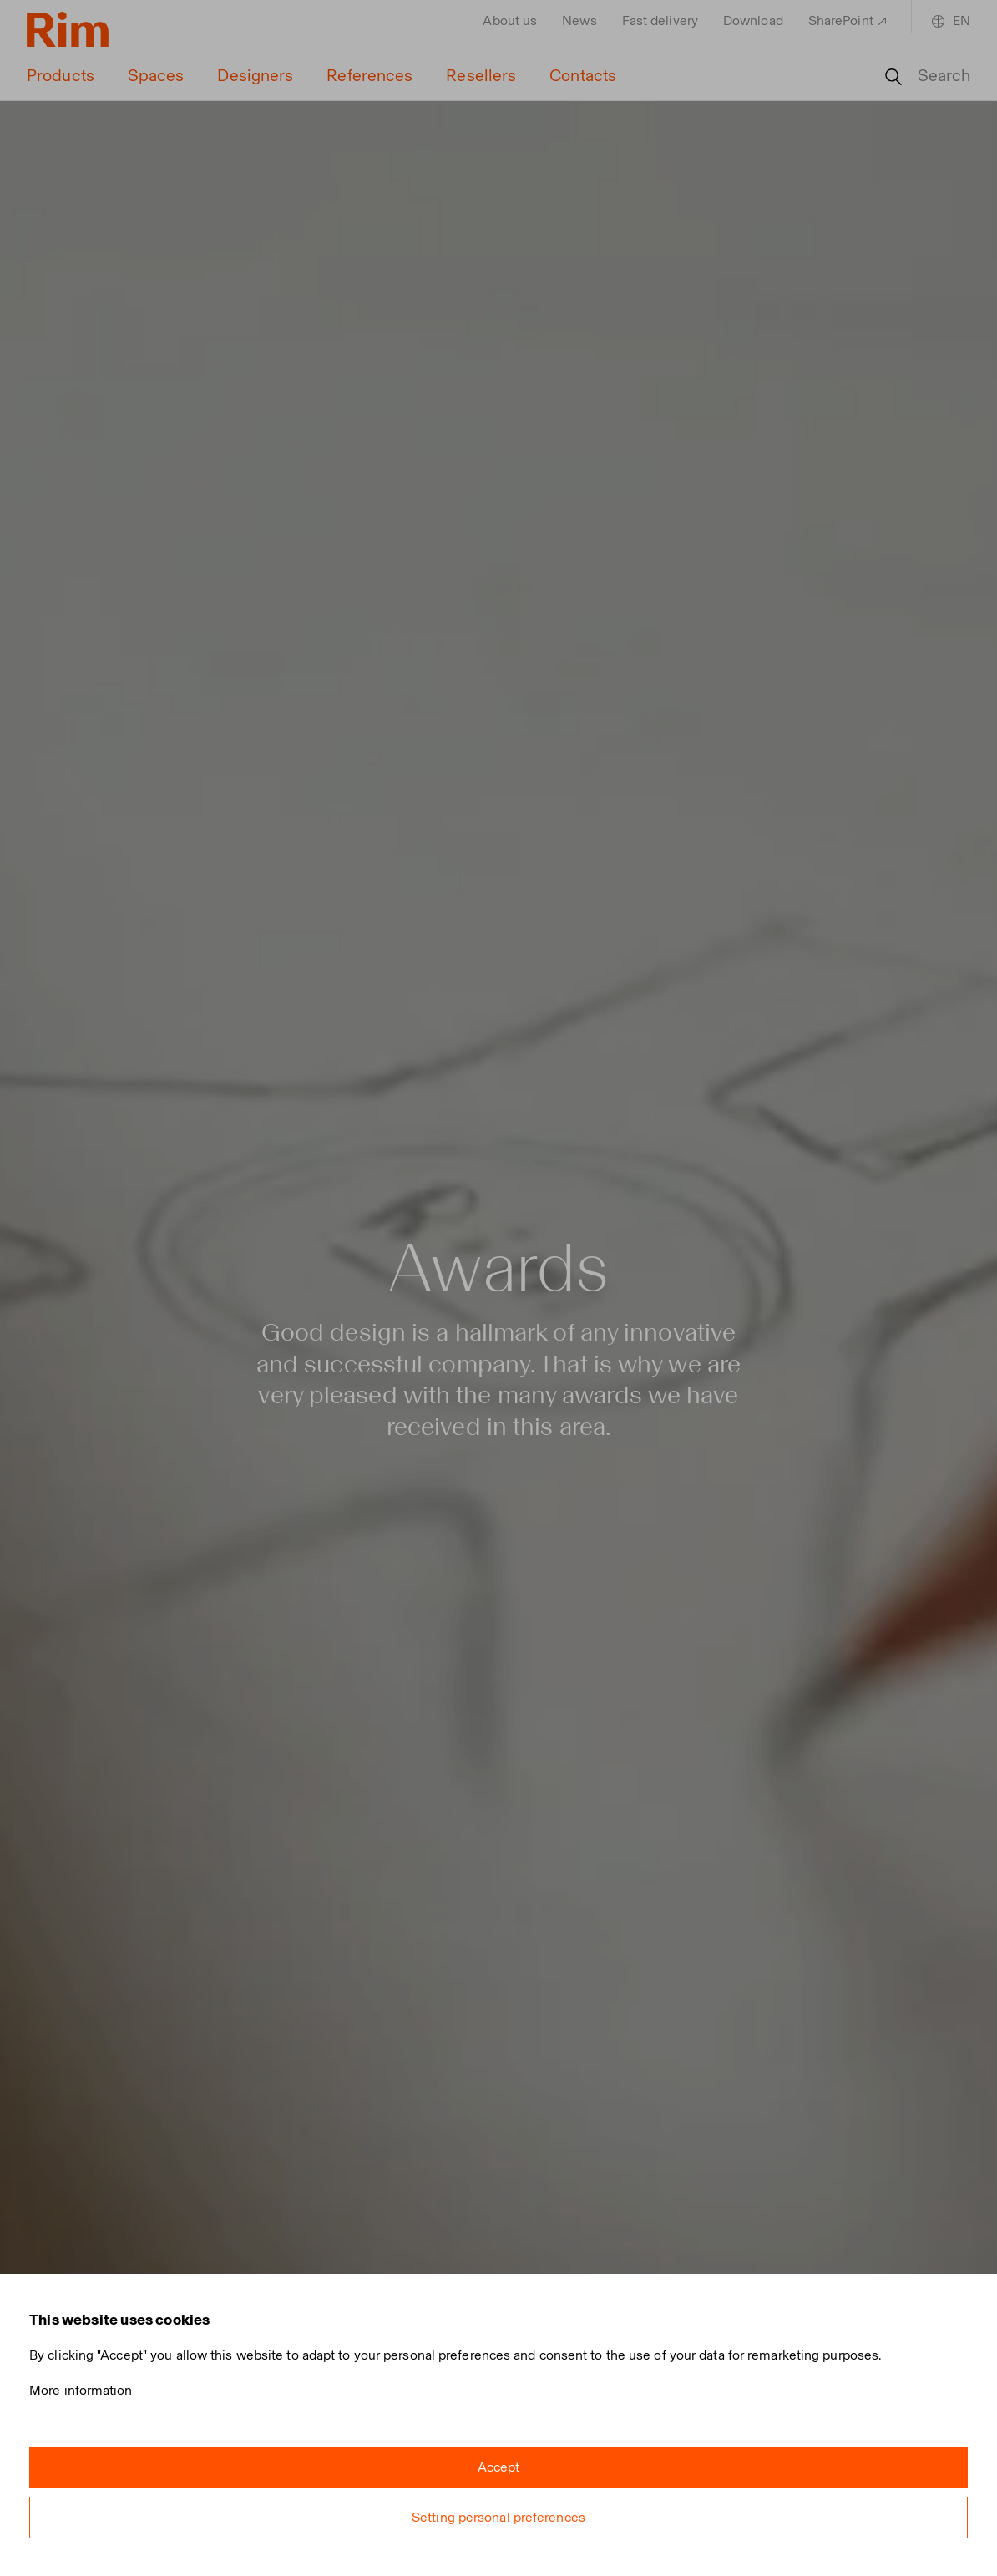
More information (81, 2390)
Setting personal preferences (498, 2517)
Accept (499, 2467)
